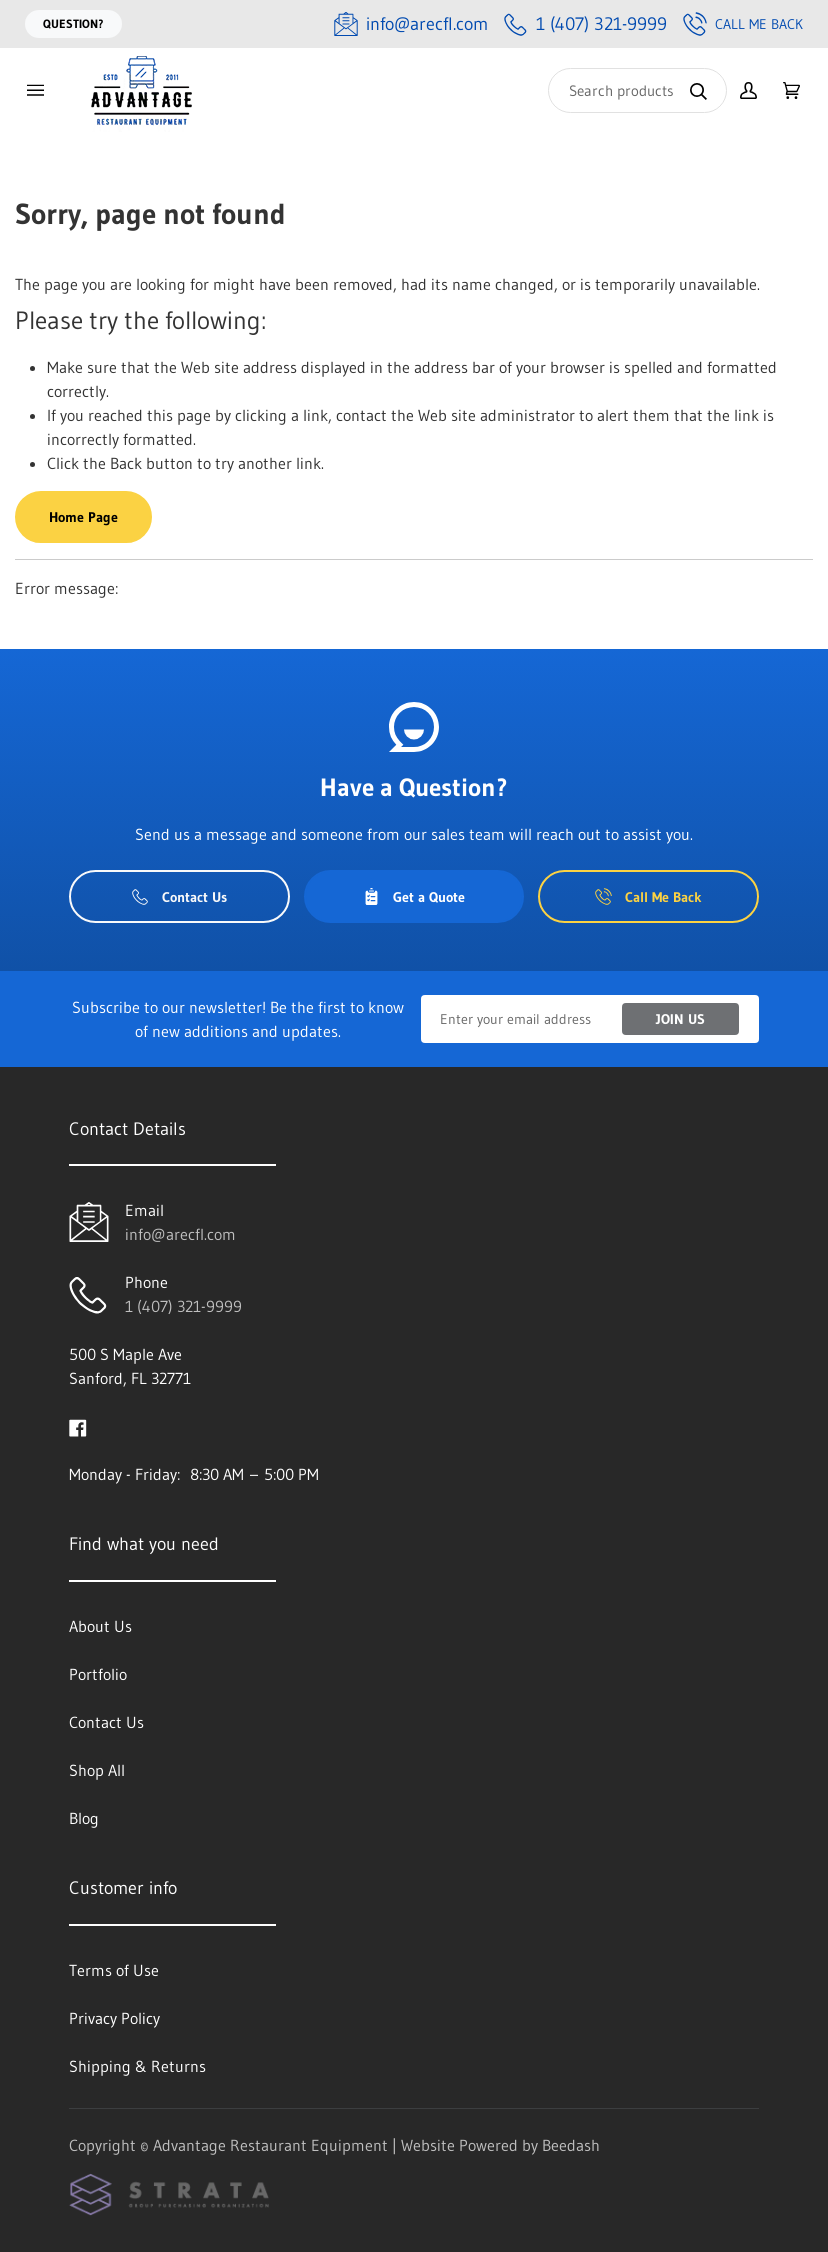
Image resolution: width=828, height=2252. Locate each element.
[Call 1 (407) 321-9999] (585, 24)
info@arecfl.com (180, 1234)
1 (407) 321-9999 (183, 1306)
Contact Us (179, 897)
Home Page (83, 517)
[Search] (637, 90)
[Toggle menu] (35, 90)
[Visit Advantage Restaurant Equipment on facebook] (78, 1426)
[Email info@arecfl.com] (411, 24)
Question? (73, 23)
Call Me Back (743, 24)
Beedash (571, 2145)
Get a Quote (414, 897)
